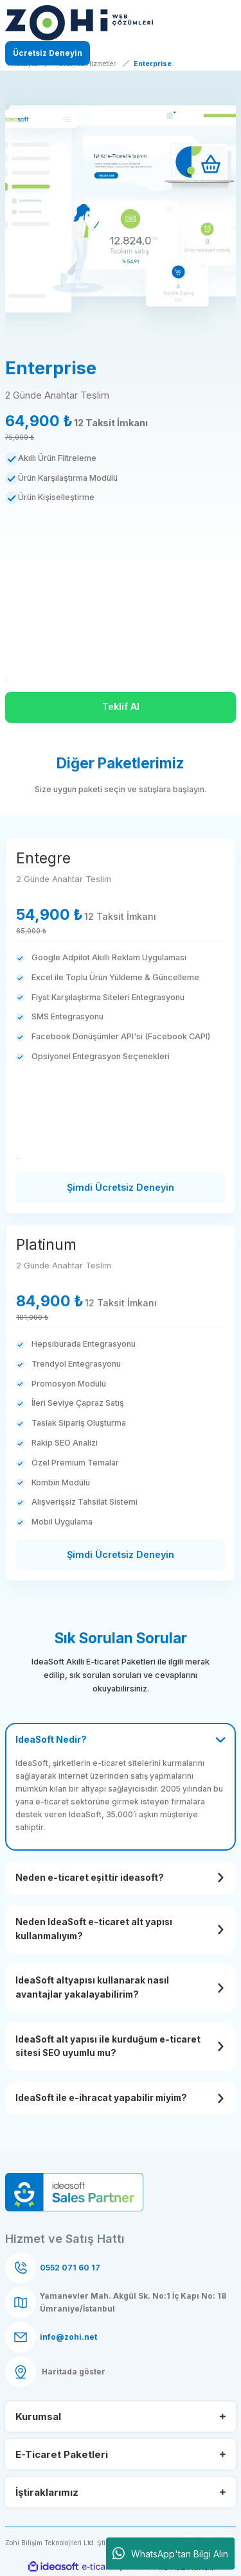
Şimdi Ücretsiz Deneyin (120, 1187)
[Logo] (79, 22)
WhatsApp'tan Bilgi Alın (170, 2553)
